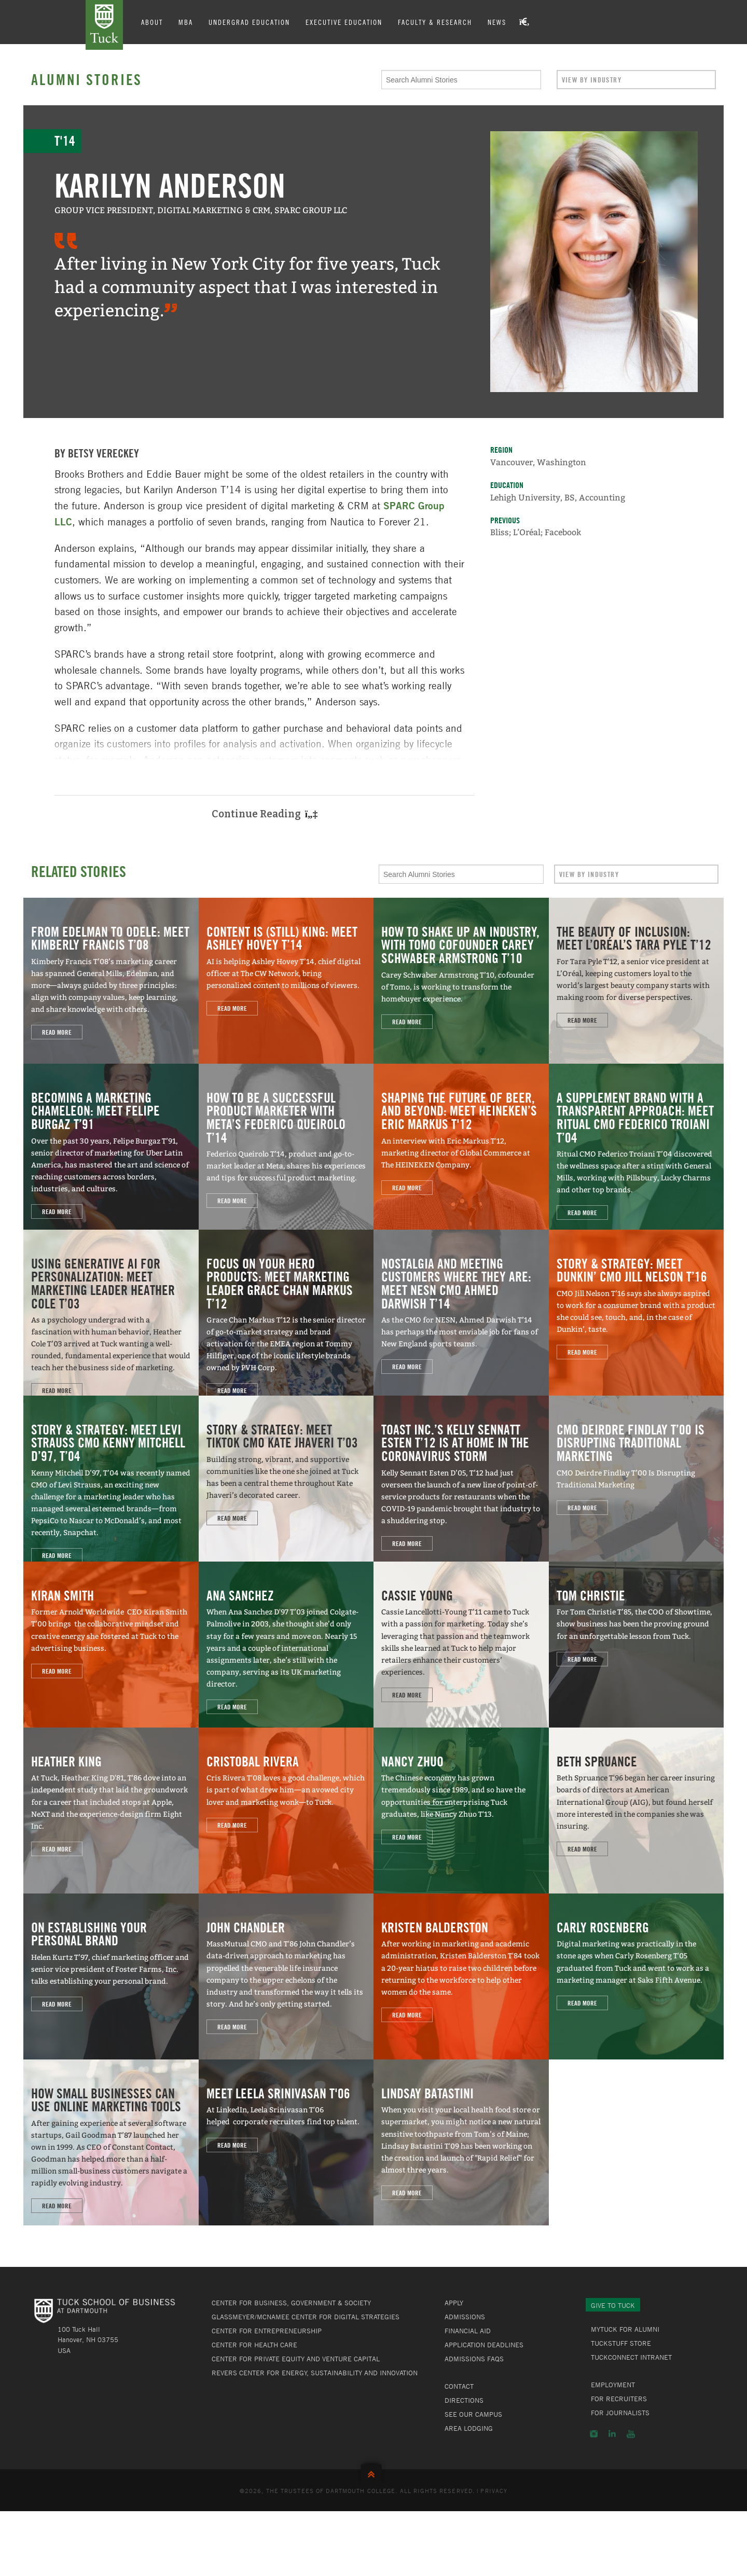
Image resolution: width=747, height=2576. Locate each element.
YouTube (631, 2434)
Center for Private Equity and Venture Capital (296, 2359)
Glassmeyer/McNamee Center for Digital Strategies (305, 2317)
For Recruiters (619, 2398)
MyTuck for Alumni (625, 2329)
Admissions (465, 2317)
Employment (613, 2384)
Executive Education (344, 21)
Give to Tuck (613, 2305)
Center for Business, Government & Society (291, 2303)
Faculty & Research (435, 21)
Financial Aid (468, 2331)
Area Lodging (469, 2428)
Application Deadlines (484, 2345)
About (152, 21)
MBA (185, 21)
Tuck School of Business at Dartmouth (104, 25)
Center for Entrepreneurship (267, 2331)
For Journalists (620, 2412)
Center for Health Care (254, 2345)
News (497, 21)
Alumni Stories (86, 79)
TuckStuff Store (621, 2343)
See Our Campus (473, 2414)
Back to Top (373, 2472)
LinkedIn (612, 2434)
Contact (459, 2386)
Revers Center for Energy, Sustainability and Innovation (315, 2373)
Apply (454, 2303)
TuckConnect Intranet (631, 2357)
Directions (464, 2400)
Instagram (594, 2434)
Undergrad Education (249, 21)
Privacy (493, 2490)
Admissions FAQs (474, 2359)
